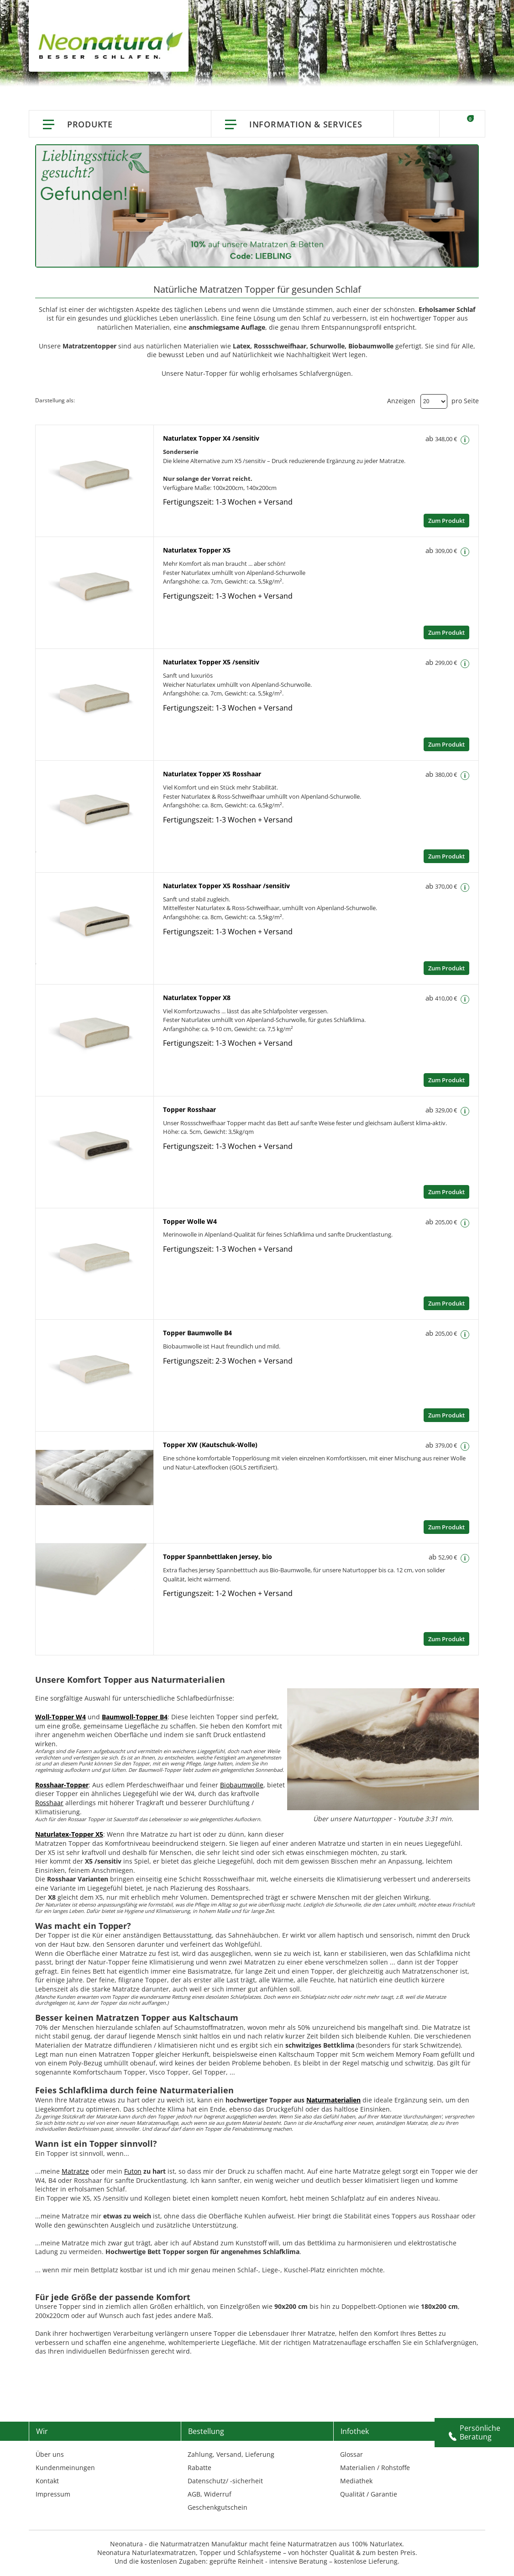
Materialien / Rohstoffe (375, 2467)
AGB (194, 2494)
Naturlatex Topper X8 (197, 997)
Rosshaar (49, 1802)
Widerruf (217, 2494)
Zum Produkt (446, 520)
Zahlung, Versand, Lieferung (231, 2454)
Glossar (351, 2454)
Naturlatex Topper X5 (197, 550)
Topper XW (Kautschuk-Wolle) (210, 1444)
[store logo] (113, 45)
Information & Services (305, 124)
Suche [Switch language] (416, 124)
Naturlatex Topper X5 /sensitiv (211, 662)
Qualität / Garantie (368, 2494)
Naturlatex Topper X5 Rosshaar (212, 773)
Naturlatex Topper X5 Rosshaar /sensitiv (226, 885)
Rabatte (199, 2467)
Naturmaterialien (333, 2100)
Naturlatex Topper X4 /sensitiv (211, 438)
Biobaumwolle (241, 1785)
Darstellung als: (55, 400)
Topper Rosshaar (189, 1109)
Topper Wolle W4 (190, 1221)
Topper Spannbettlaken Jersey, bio (217, 1556)
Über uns (50, 2454)
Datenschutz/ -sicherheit (225, 2480)
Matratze (75, 2171)
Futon (133, 2171)
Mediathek (356, 2480)
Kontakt (47, 2480)
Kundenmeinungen (65, 2467)
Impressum (53, 2494)
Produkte (90, 124)
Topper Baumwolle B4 (197, 1332)
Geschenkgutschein (217, 2507)
